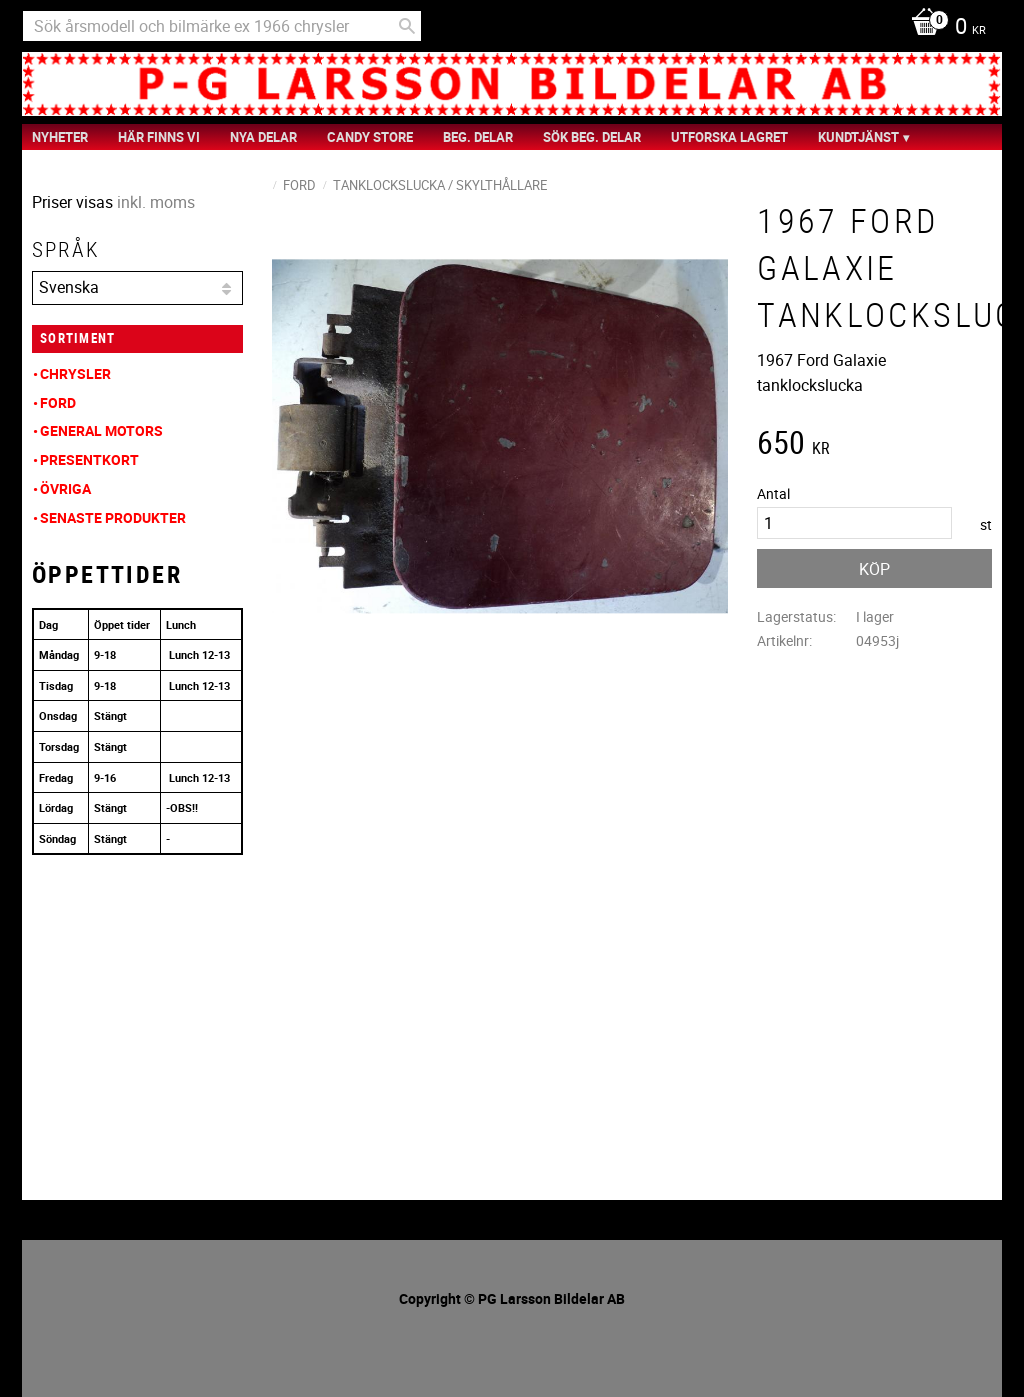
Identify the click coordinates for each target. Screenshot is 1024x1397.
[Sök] (407, 26)
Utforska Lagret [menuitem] (729, 137)
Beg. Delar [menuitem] (478, 137)
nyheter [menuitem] (60, 137)
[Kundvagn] (943, 28)
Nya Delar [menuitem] (263, 137)
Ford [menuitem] (58, 402)
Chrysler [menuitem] (75, 373)
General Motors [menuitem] (101, 430)
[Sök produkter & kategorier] (222, 26)
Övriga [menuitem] (65, 488)
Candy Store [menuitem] (370, 137)
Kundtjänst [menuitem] (858, 137)
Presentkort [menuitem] (89, 459)
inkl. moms (156, 202)
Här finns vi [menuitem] (159, 137)
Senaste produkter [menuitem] (113, 517)
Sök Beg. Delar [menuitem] (592, 137)
